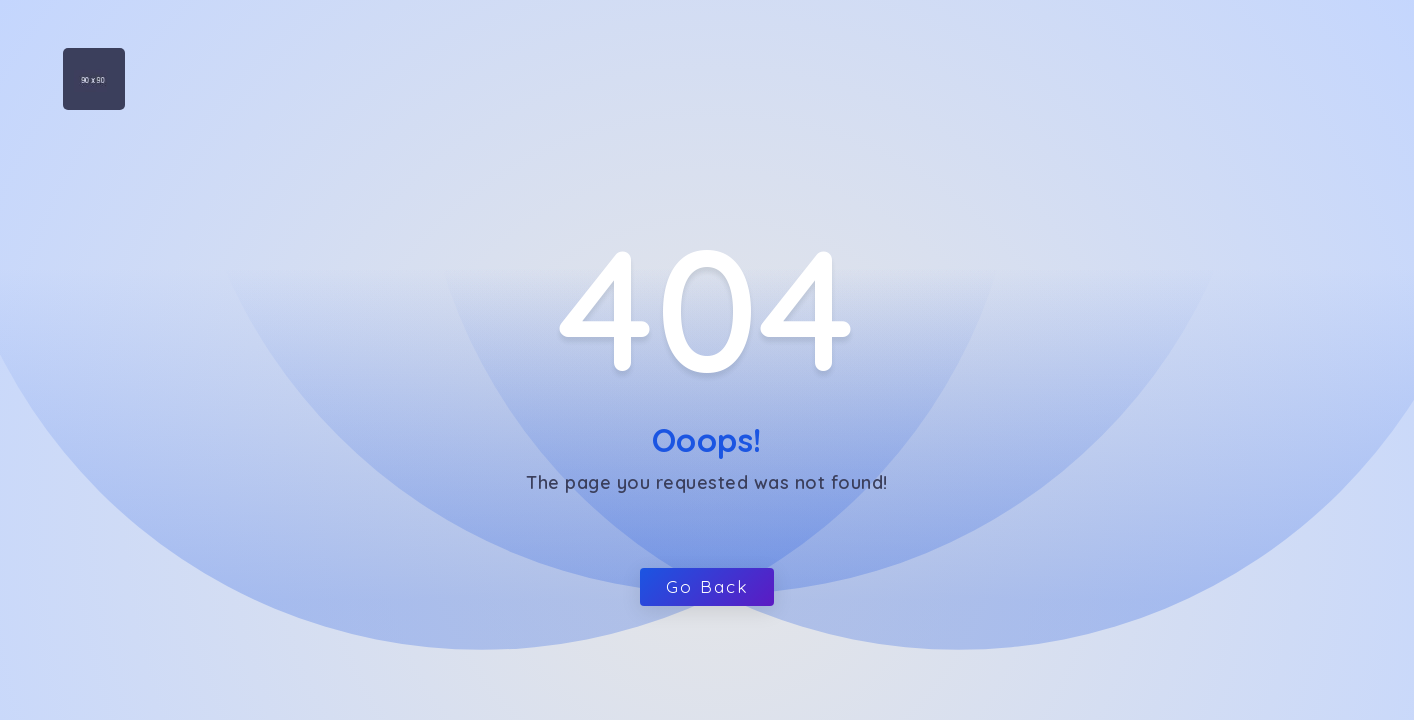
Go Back (706, 586)
